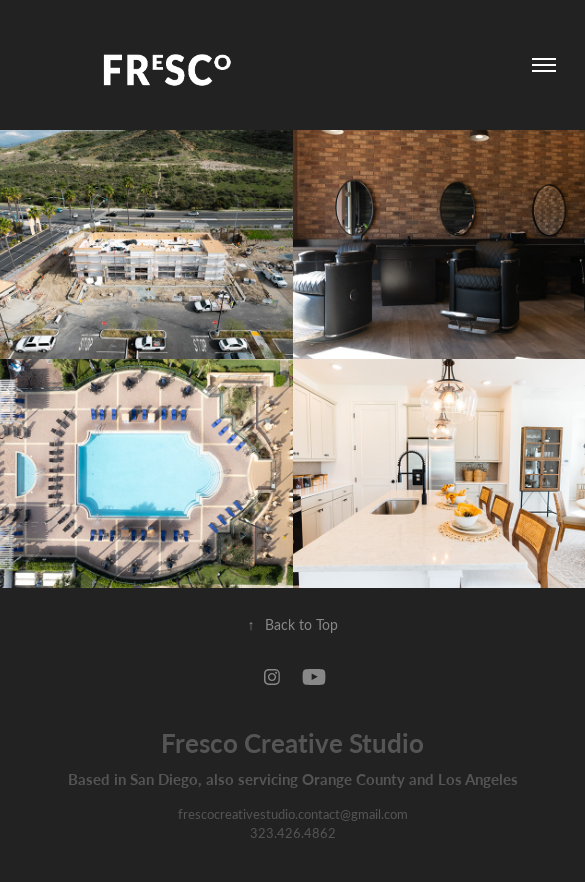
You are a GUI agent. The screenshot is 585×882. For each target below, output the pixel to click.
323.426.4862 (293, 832)
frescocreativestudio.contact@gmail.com (293, 813)
